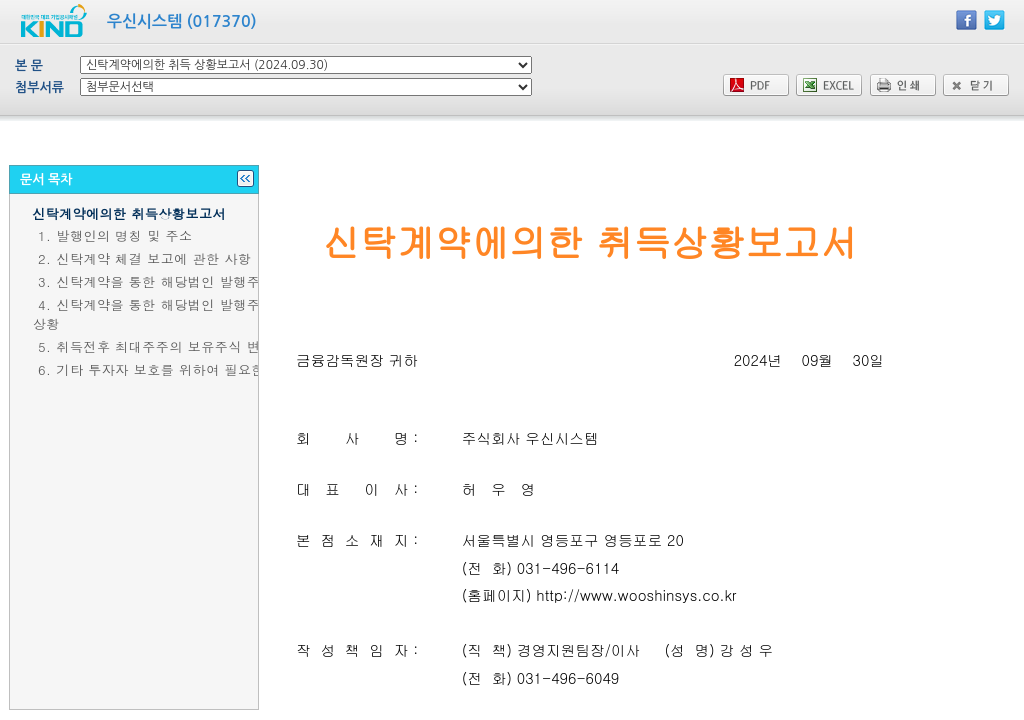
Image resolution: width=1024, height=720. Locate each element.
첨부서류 (39, 87)
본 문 (29, 65)
